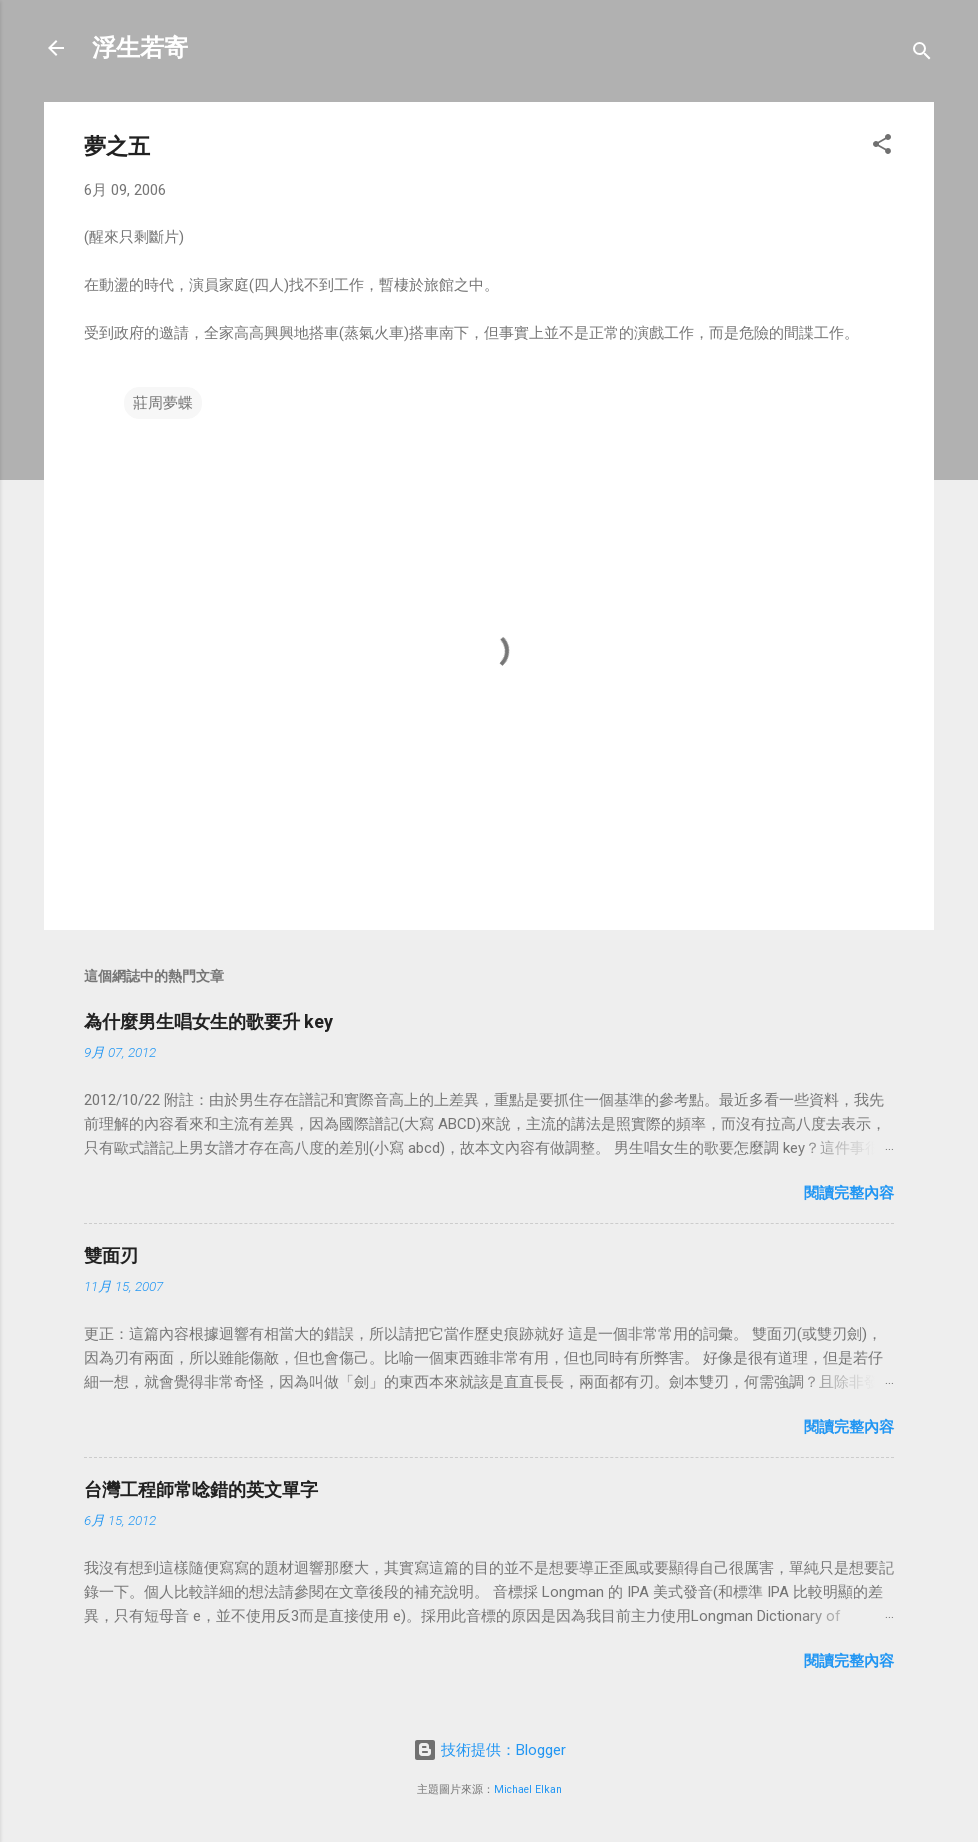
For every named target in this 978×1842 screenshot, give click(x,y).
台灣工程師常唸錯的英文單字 (201, 1489)
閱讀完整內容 (849, 1193)
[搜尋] (922, 54)
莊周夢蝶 (163, 403)
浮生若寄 (140, 48)
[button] (882, 147)
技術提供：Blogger (489, 1750)
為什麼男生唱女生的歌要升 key (208, 1021)
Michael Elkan (528, 1789)
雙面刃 (111, 1255)
